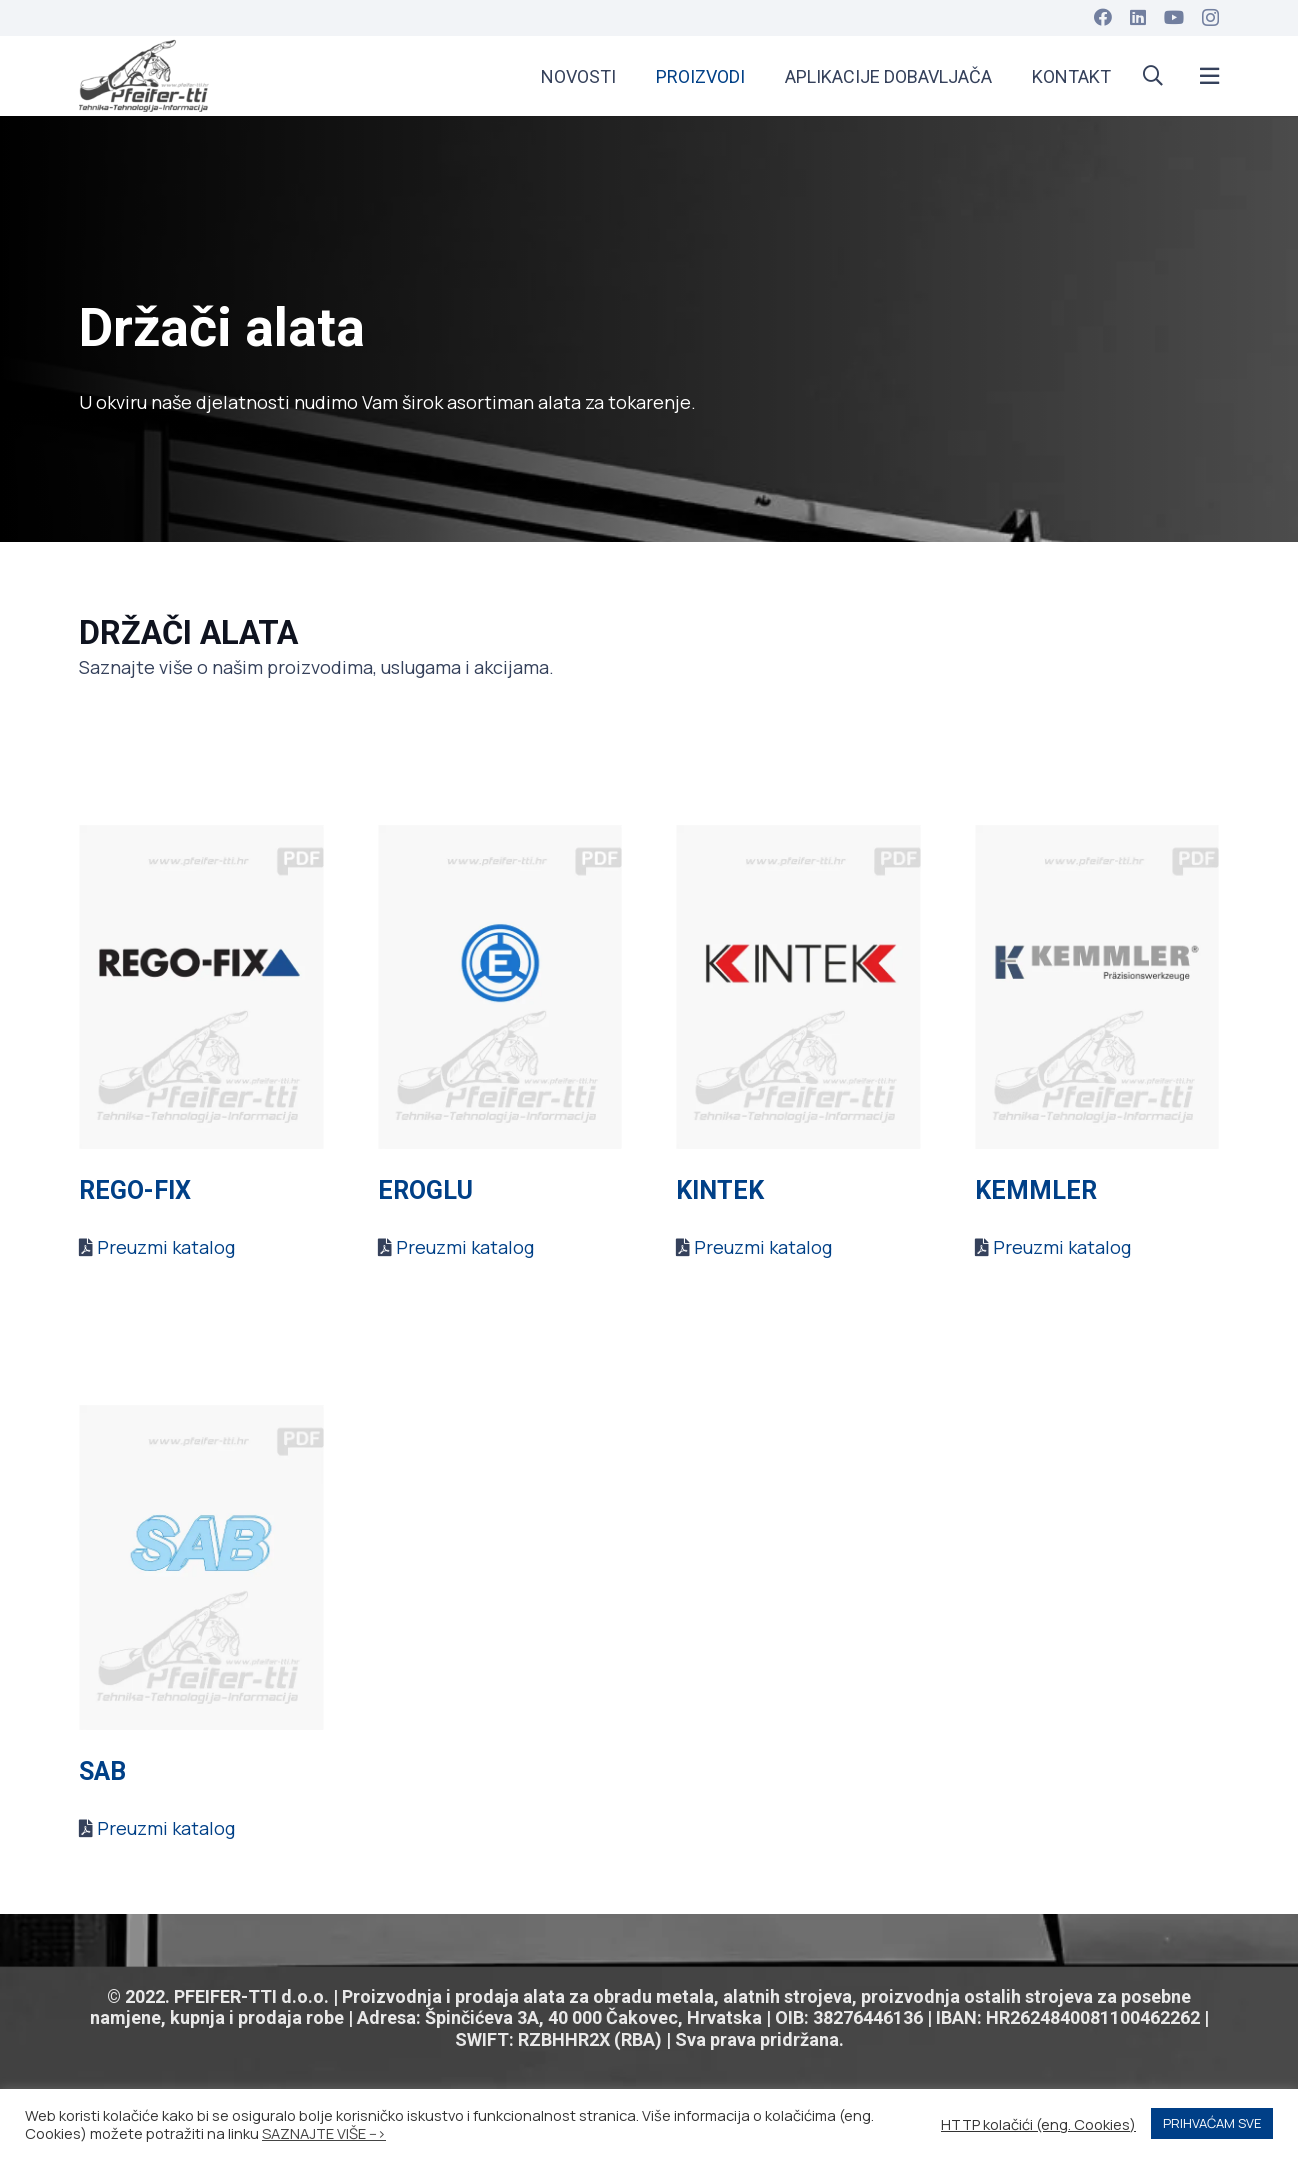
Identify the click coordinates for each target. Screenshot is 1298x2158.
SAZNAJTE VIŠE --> (324, 2133)
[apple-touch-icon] (144, 76)
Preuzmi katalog (166, 1247)
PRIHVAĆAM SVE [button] (1212, 2123)
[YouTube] (1174, 17)
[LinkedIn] (1138, 17)
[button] (1153, 76)
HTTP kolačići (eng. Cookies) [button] (1038, 2124)
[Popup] (1209, 76)
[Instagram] (1210, 18)
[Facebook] (1103, 17)
